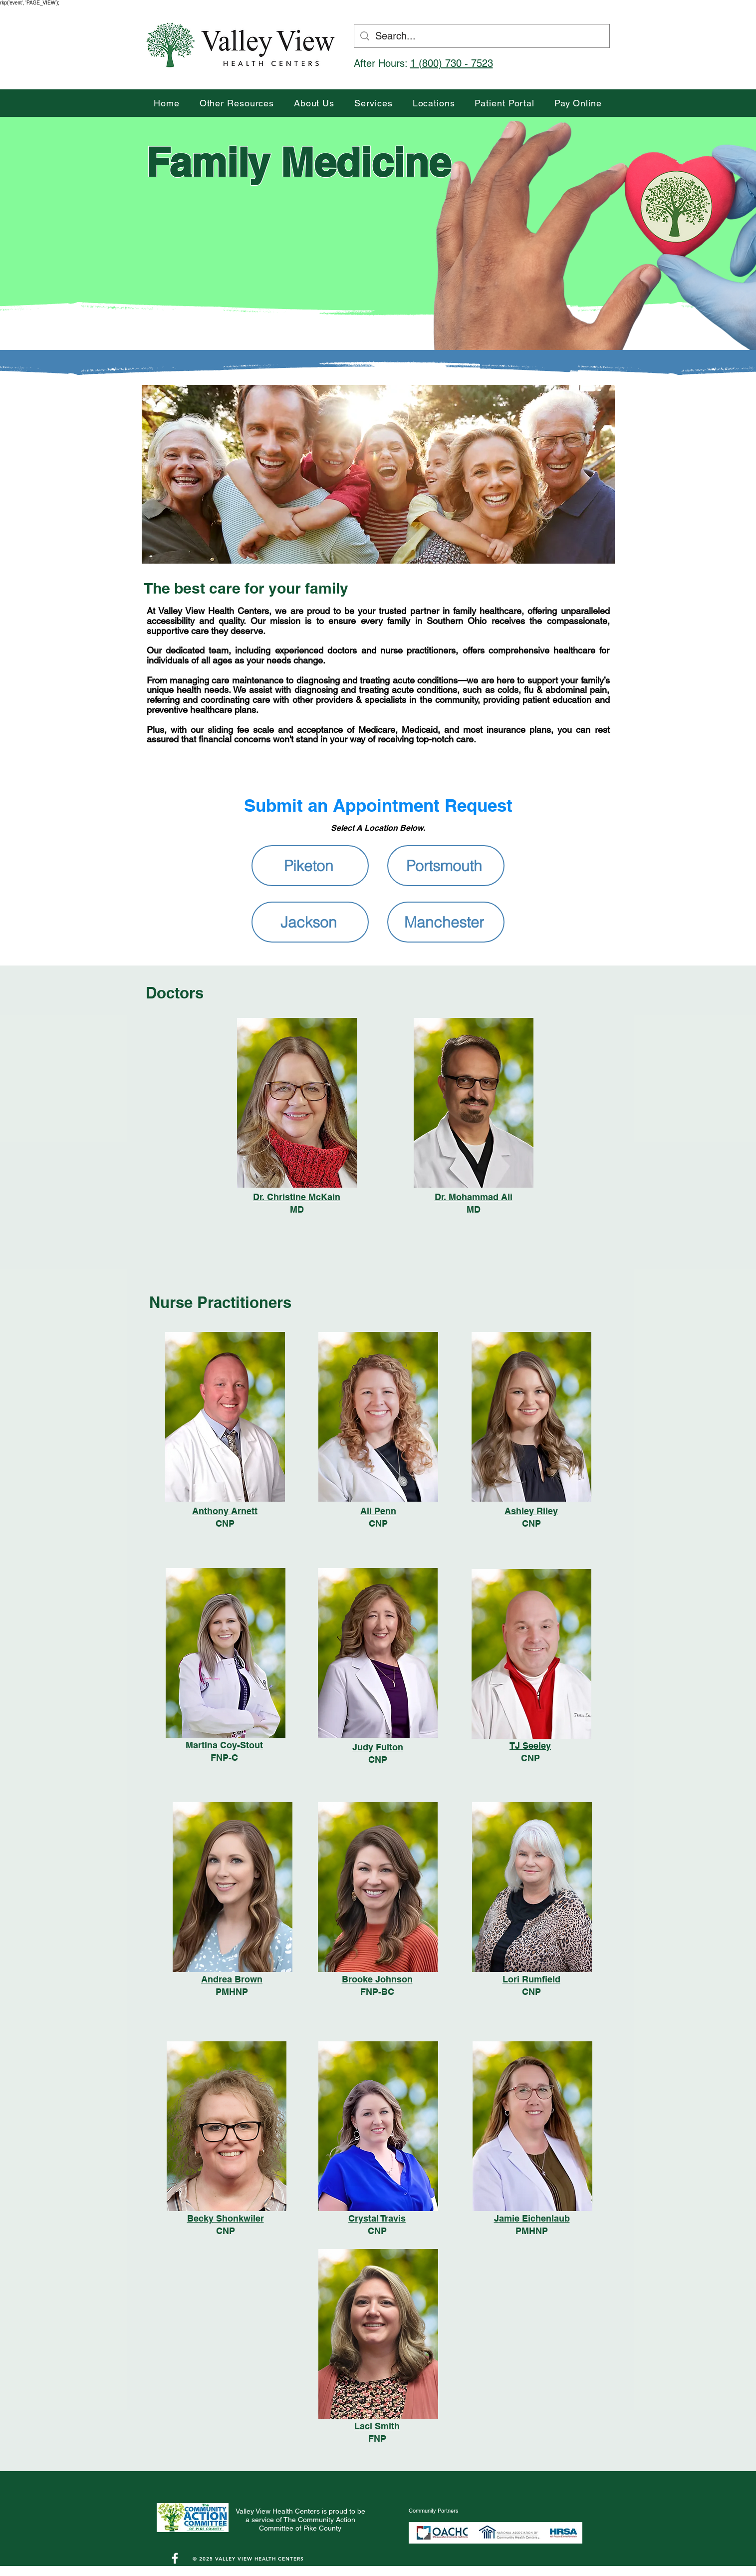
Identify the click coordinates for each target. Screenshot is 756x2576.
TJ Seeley (530, 1745)
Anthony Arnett (224, 1511)
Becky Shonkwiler (225, 2218)
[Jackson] (310, 922)
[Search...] (481, 35)
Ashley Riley (531, 1511)
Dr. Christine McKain (296, 1197)
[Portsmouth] (445, 865)
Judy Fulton (377, 1747)
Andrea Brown (231, 1979)
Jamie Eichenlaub (532, 2218)
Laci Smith (377, 2426)
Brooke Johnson (377, 1979)
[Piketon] (310, 865)
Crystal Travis (377, 2218)
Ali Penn (378, 1511)
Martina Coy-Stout (224, 1745)
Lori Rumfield (531, 1979)
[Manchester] (445, 922)
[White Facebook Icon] (175, 2558)
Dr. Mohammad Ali (473, 1197)
